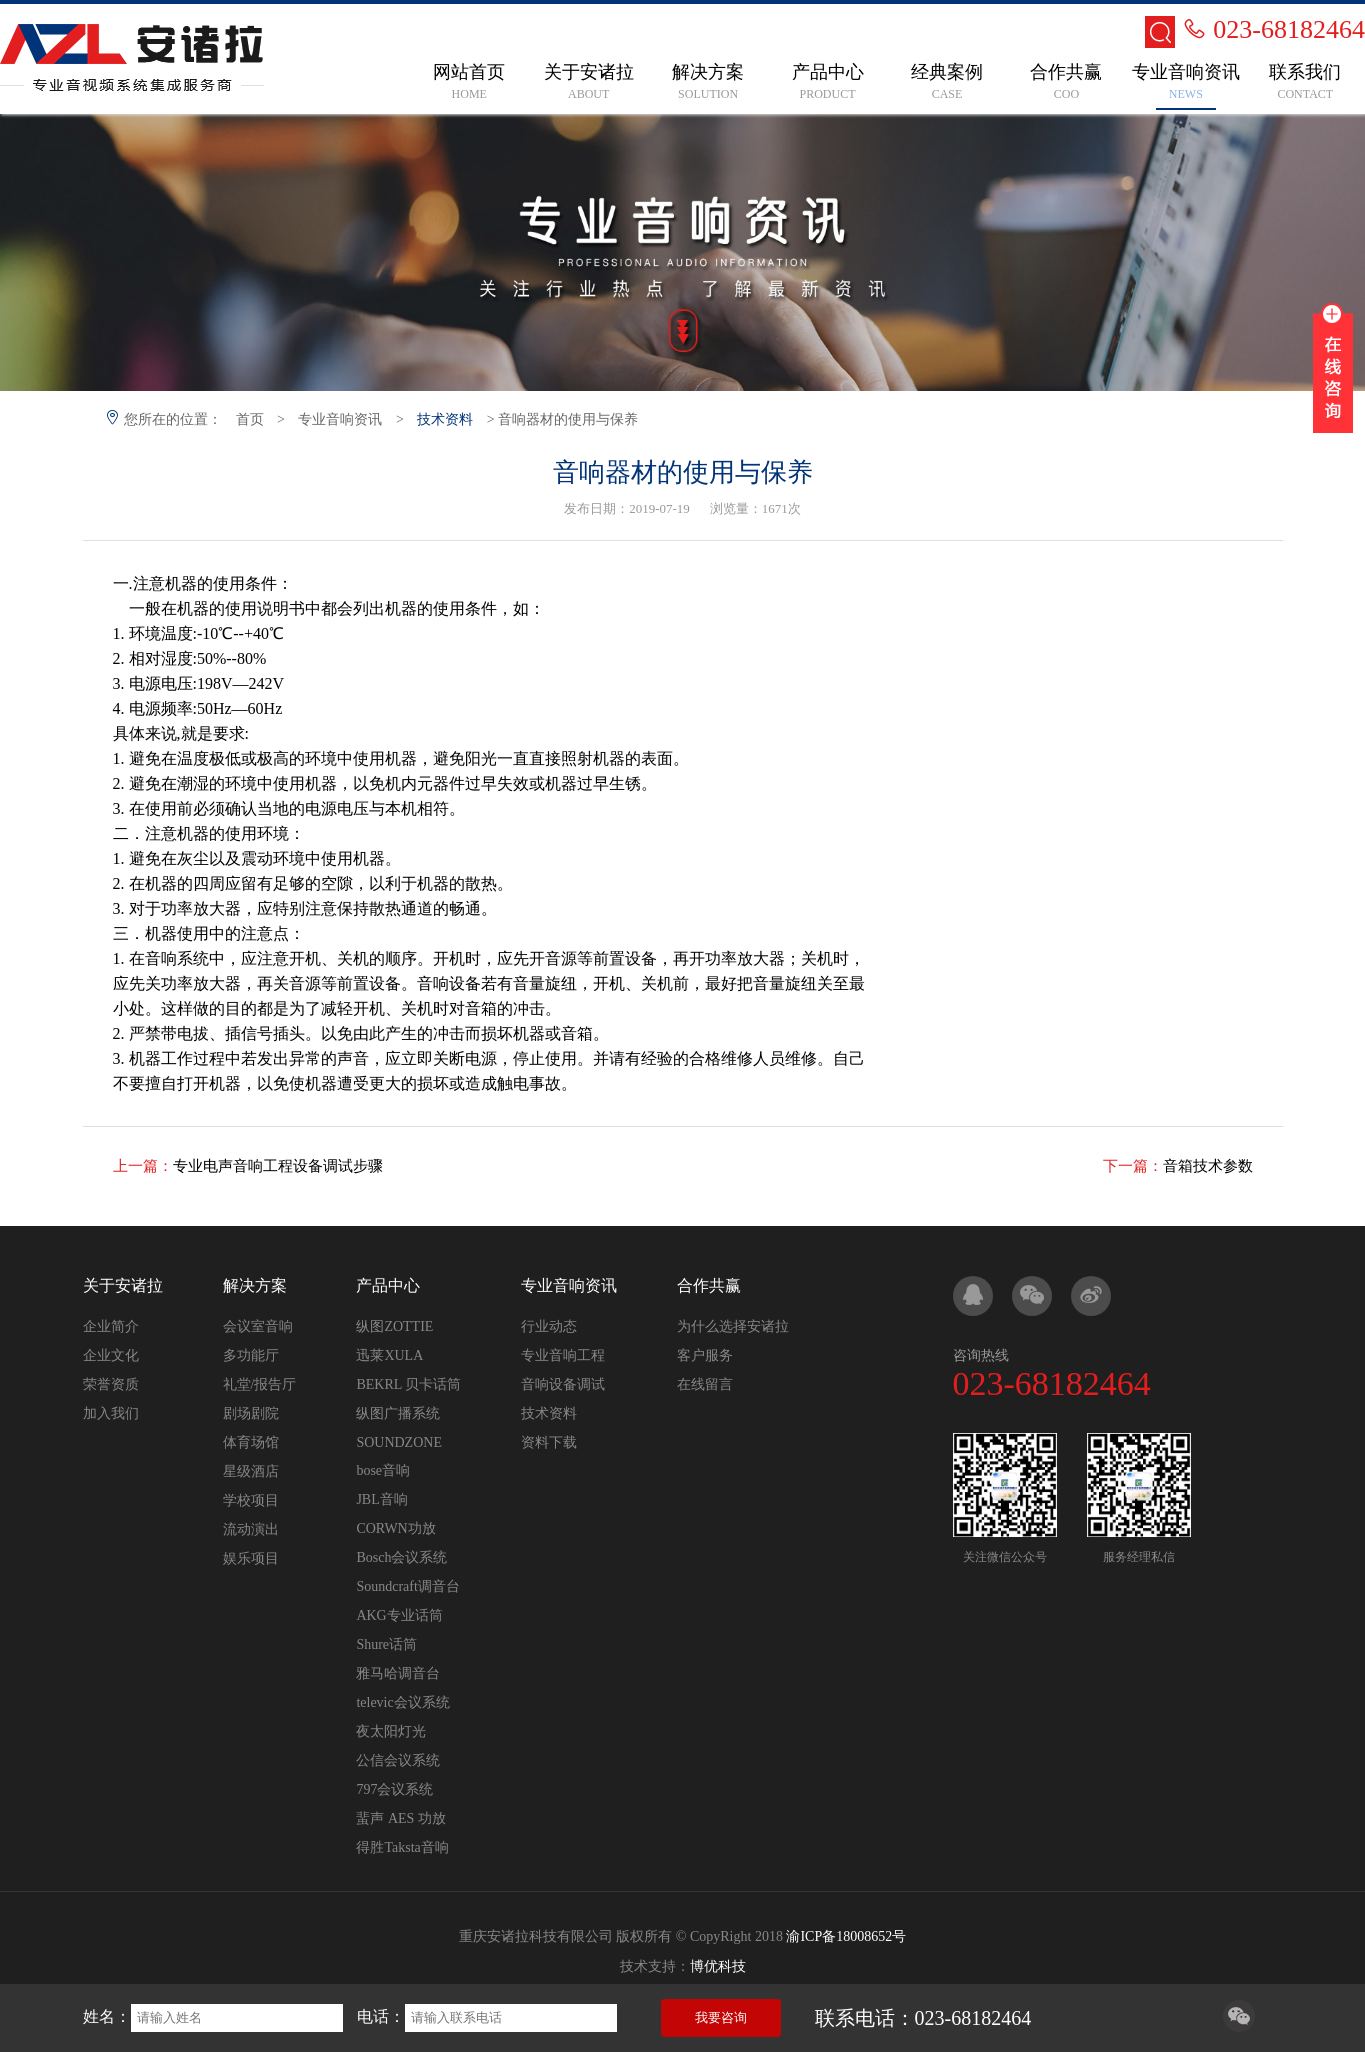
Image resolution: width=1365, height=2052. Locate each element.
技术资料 (445, 419)
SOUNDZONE (399, 1442)
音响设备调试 (563, 1384)
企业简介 (111, 1326)
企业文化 (111, 1355)
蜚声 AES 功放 (400, 1818)
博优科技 (718, 1966)
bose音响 (383, 1470)
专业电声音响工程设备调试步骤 (278, 1166)
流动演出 (251, 1529)
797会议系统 (394, 1789)
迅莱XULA (389, 1355)
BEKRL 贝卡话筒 (408, 1384)
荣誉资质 (111, 1384)
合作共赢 (709, 1285)
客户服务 (705, 1355)
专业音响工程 (563, 1355)
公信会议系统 (398, 1760)
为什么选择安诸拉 (733, 1326)
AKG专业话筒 (399, 1615)
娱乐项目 (251, 1558)
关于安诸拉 (123, 1285)
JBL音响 (381, 1499)
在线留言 (705, 1384)
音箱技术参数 (1208, 1166)
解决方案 (255, 1285)
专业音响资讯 (340, 419)
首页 (250, 419)
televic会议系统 (402, 1702)
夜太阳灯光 (391, 1731)
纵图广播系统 (398, 1413)
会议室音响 (258, 1326)
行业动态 (549, 1326)
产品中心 (388, 1285)
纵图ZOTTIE (394, 1326)
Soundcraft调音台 (407, 1586)
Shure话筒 (386, 1644)
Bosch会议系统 (401, 1557)
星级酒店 (251, 1471)
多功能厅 (251, 1355)
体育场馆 (251, 1442)
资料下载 (549, 1442)
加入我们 (111, 1413)
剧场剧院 (251, 1413)
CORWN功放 (395, 1528)
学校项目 (251, 1500)
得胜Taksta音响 (402, 1847)
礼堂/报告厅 (260, 1384)
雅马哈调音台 (398, 1673)
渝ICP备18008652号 (846, 1936)
